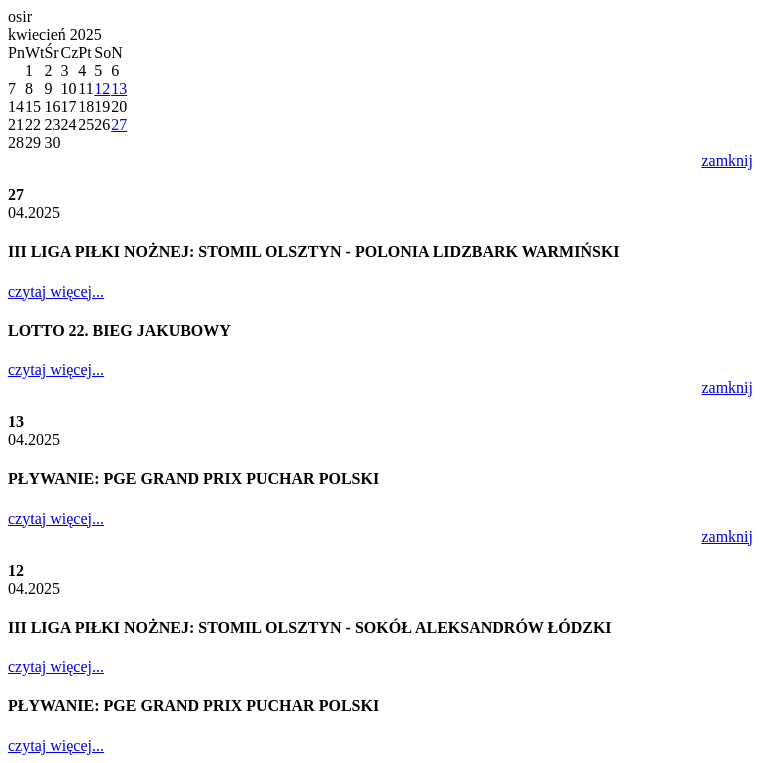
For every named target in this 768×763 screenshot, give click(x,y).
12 (102, 88)
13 (119, 88)
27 (119, 124)
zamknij (727, 160)
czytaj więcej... (56, 291)
